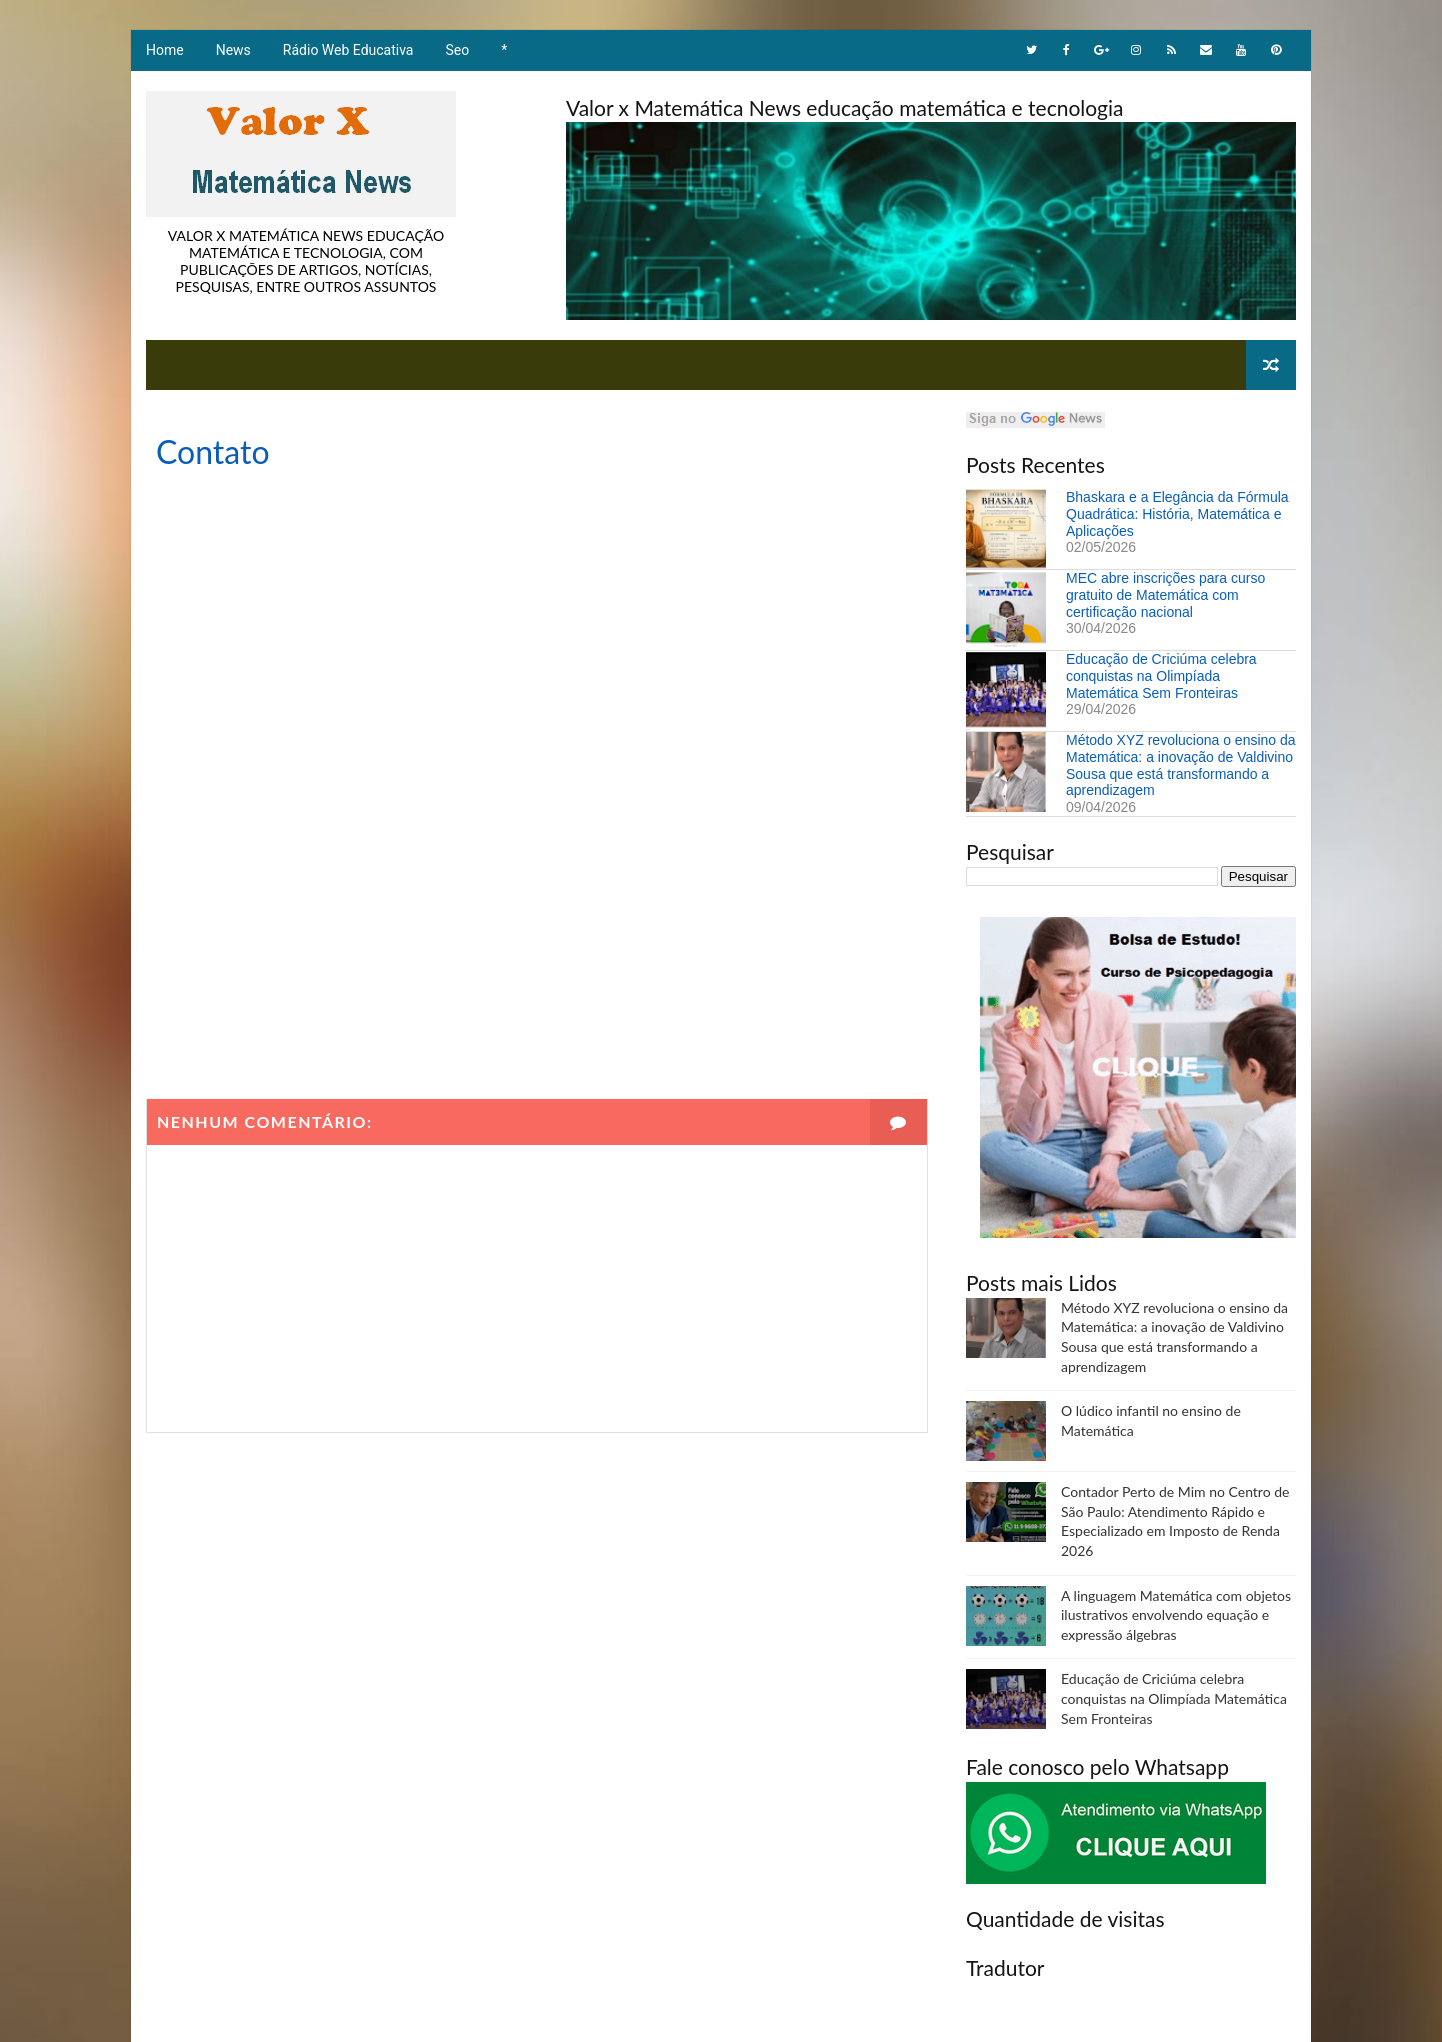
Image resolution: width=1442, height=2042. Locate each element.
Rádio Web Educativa (348, 50)
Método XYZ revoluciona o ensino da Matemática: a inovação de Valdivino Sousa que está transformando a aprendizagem (1181, 765)
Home (165, 50)
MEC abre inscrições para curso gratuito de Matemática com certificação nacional (1165, 595)
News (233, 50)
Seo (458, 50)
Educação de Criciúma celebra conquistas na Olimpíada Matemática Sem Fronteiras (1161, 676)
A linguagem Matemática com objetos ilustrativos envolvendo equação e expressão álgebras (1176, 1615)
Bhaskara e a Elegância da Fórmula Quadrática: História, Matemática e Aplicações (1177, 514)
